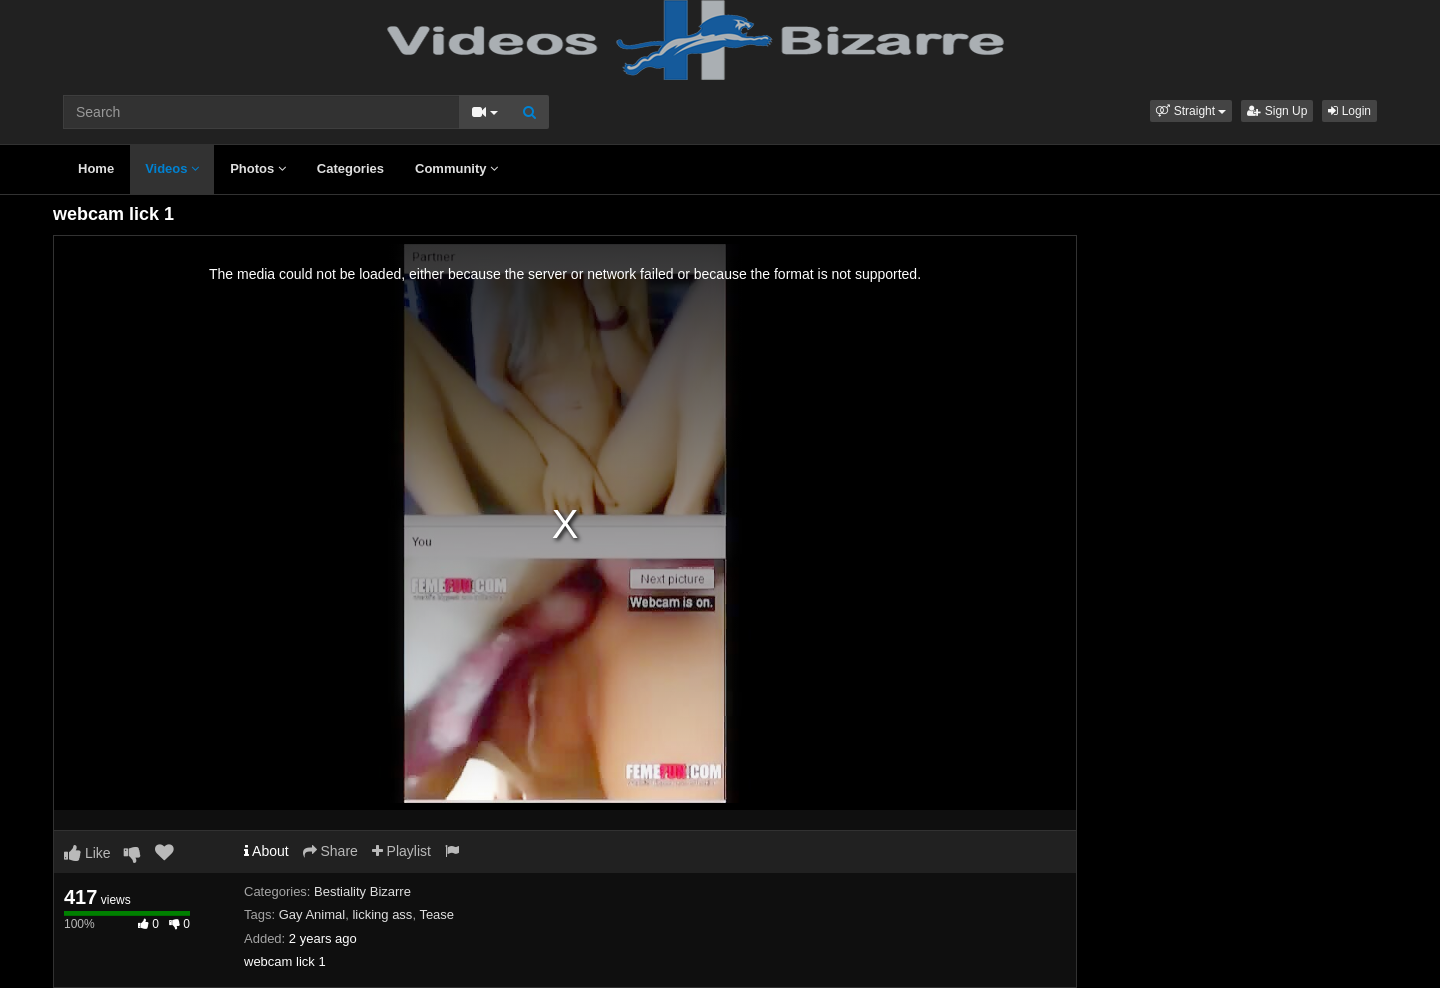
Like (87, 853)
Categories (350, 168)
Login (1349, 111)
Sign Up (1277, 111)
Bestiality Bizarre (362, 891)
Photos (258, 168)
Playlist (401, 851)
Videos (172, 168)
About (266, 851)
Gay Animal (312, 914)
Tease (436, 914)
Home (96, 168)
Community (456, 168)
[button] (1191, 111)
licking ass (382, 914)
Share (330, 851)
